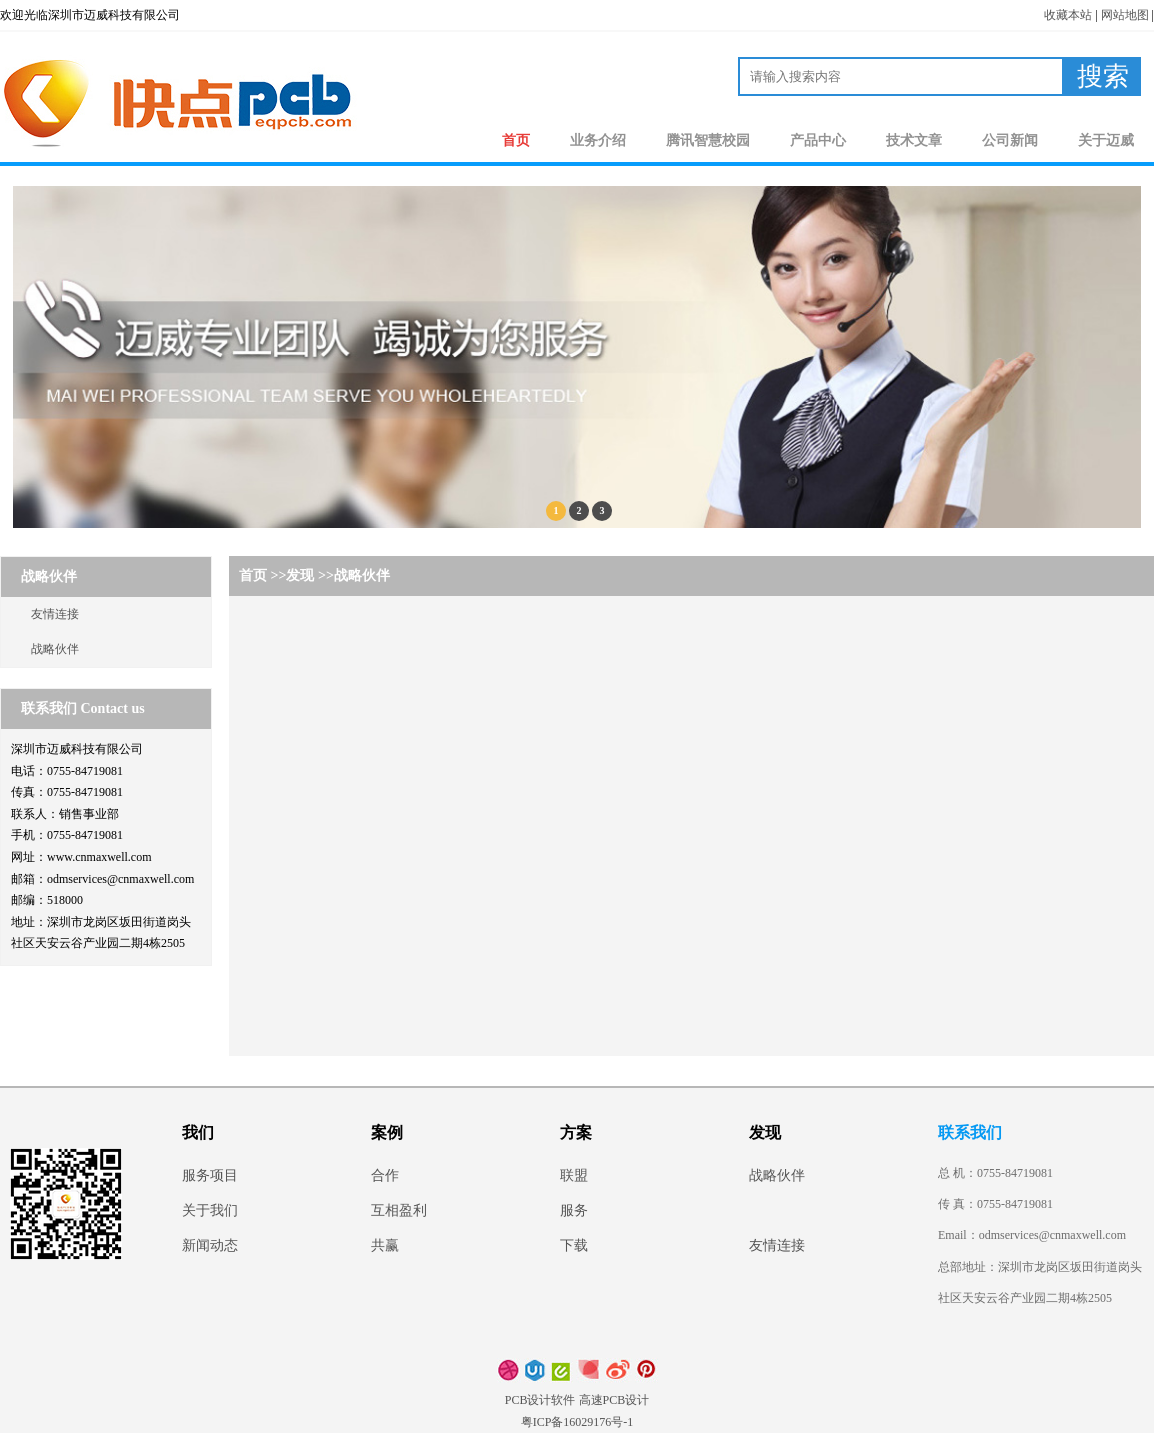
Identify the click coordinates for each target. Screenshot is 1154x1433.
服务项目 (210, 1175)
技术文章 (914, 140)
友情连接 (55, 614)
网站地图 (1125, 15)
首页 (516, 140)
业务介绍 (598, 140)
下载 (574, 1245)
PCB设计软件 (540, 1400)
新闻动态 (210, 1245)
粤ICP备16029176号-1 (577, 1422)
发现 (300, 575)
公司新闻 (1010, 140)
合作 (385, 1175)
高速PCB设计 (614, 1400)
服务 (574, 1210)
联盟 (574, 1175)
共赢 (385, 1245)
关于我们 (210, 1210)
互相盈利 (399, 1210)
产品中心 (818, 140)
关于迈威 (1106, 140)
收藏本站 (1068, 15)
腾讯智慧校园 (708, 140)
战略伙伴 (55, 649)
